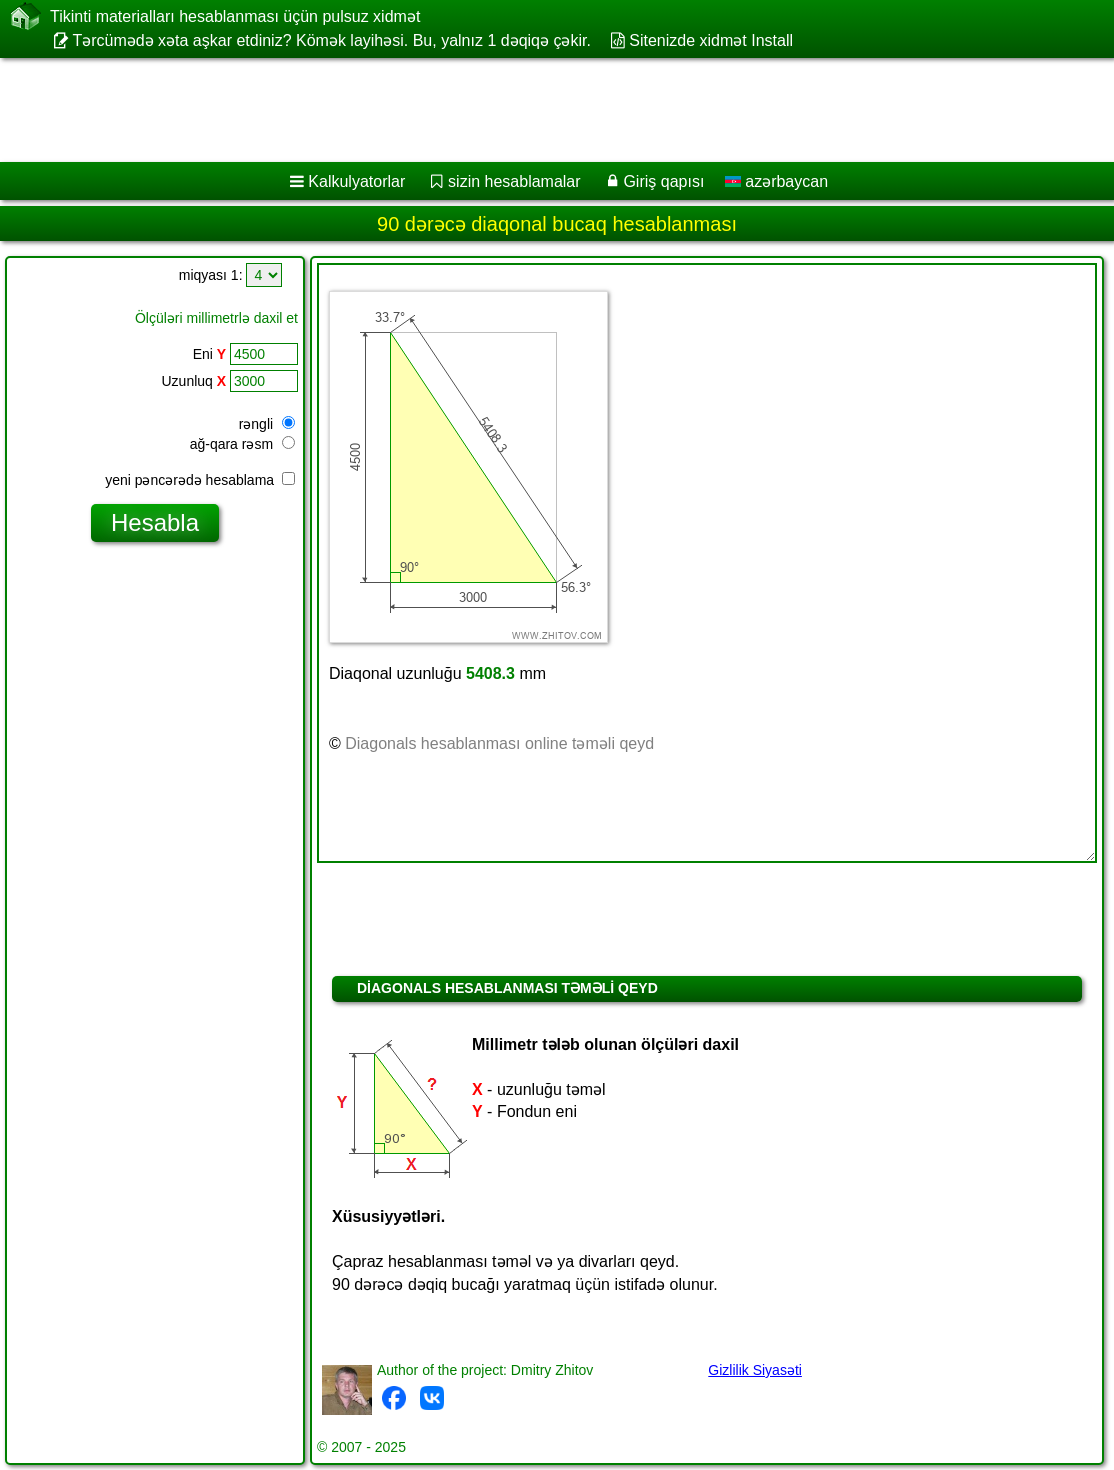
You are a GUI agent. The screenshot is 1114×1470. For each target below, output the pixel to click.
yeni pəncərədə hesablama (200, 480)
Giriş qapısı (663, 181)
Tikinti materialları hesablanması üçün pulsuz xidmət (235, 16)
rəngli (267, 424)
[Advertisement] (536, 110)
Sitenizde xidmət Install (711, 40)
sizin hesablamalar (514, 181)
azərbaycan (776, 181)
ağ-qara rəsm (242, 444)
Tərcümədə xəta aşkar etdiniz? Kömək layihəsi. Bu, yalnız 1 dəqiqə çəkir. (331, 40)
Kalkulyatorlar (356, 181)
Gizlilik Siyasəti (755, 1370)
